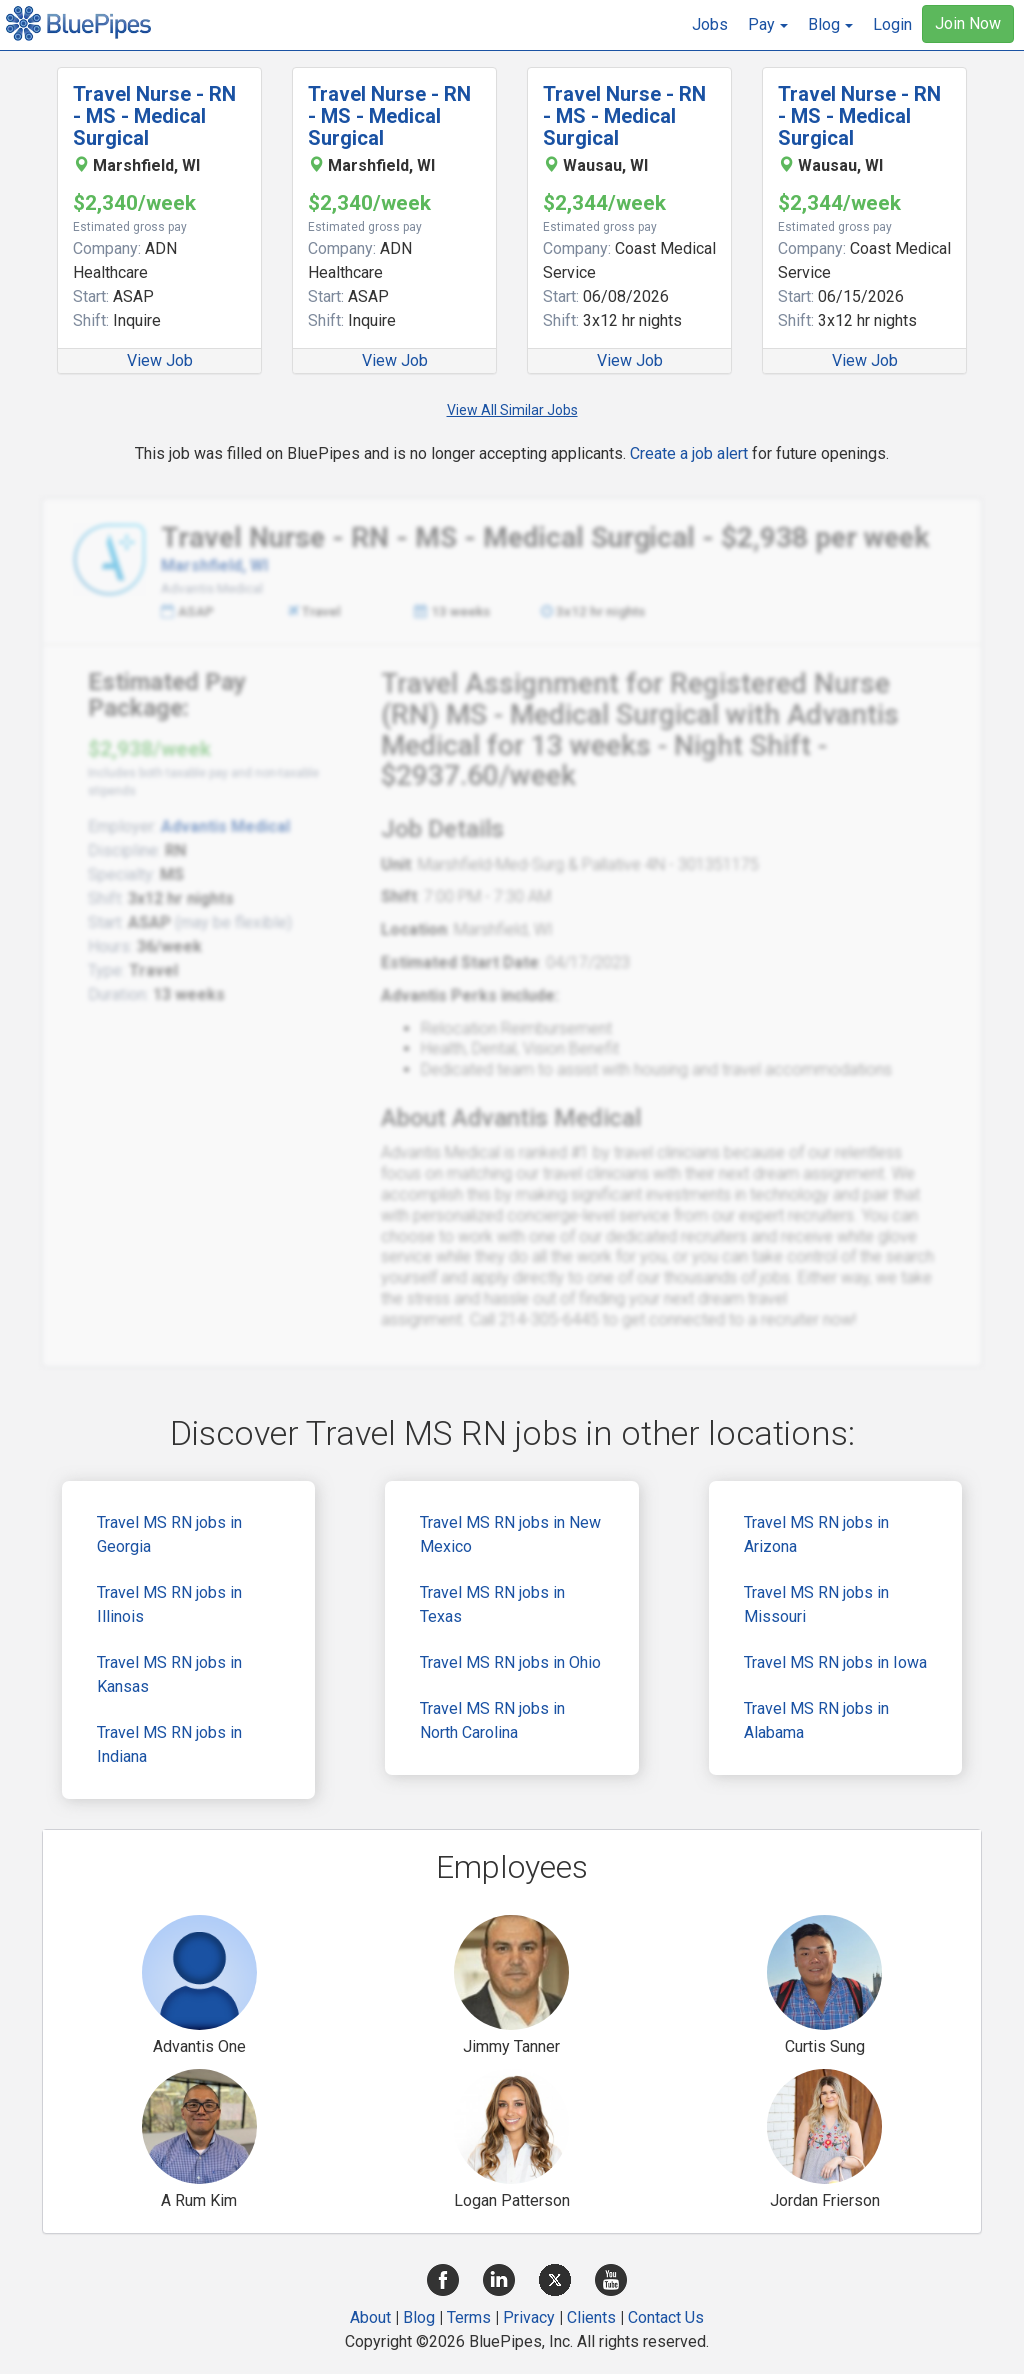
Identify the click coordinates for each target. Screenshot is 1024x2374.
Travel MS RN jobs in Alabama (816, 1720)
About (370, 2317)
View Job (160, 360)
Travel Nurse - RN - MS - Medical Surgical (154, 116)
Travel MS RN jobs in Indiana (169, 1744)
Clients (591, 2317)
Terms (469, 2317)
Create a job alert (689, 453)
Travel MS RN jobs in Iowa (835, 1662)
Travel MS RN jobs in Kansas (169, 1674)
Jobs (710, 24)
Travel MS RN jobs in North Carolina (492, 1720)
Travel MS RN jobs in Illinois (169, 1604)
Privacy (529, 2317)
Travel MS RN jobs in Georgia (169, 1534)
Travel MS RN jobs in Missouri (816, 1604)
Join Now (968, 23)
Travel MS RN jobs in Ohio (510, 1662)
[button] (768, 25)
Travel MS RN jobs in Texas (492, 1604)
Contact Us (666, 2317)
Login (892, 24)
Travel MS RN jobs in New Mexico (510, 1534)
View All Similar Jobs (512, 410)
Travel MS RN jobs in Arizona (816, 1534)
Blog (419, 2317)
